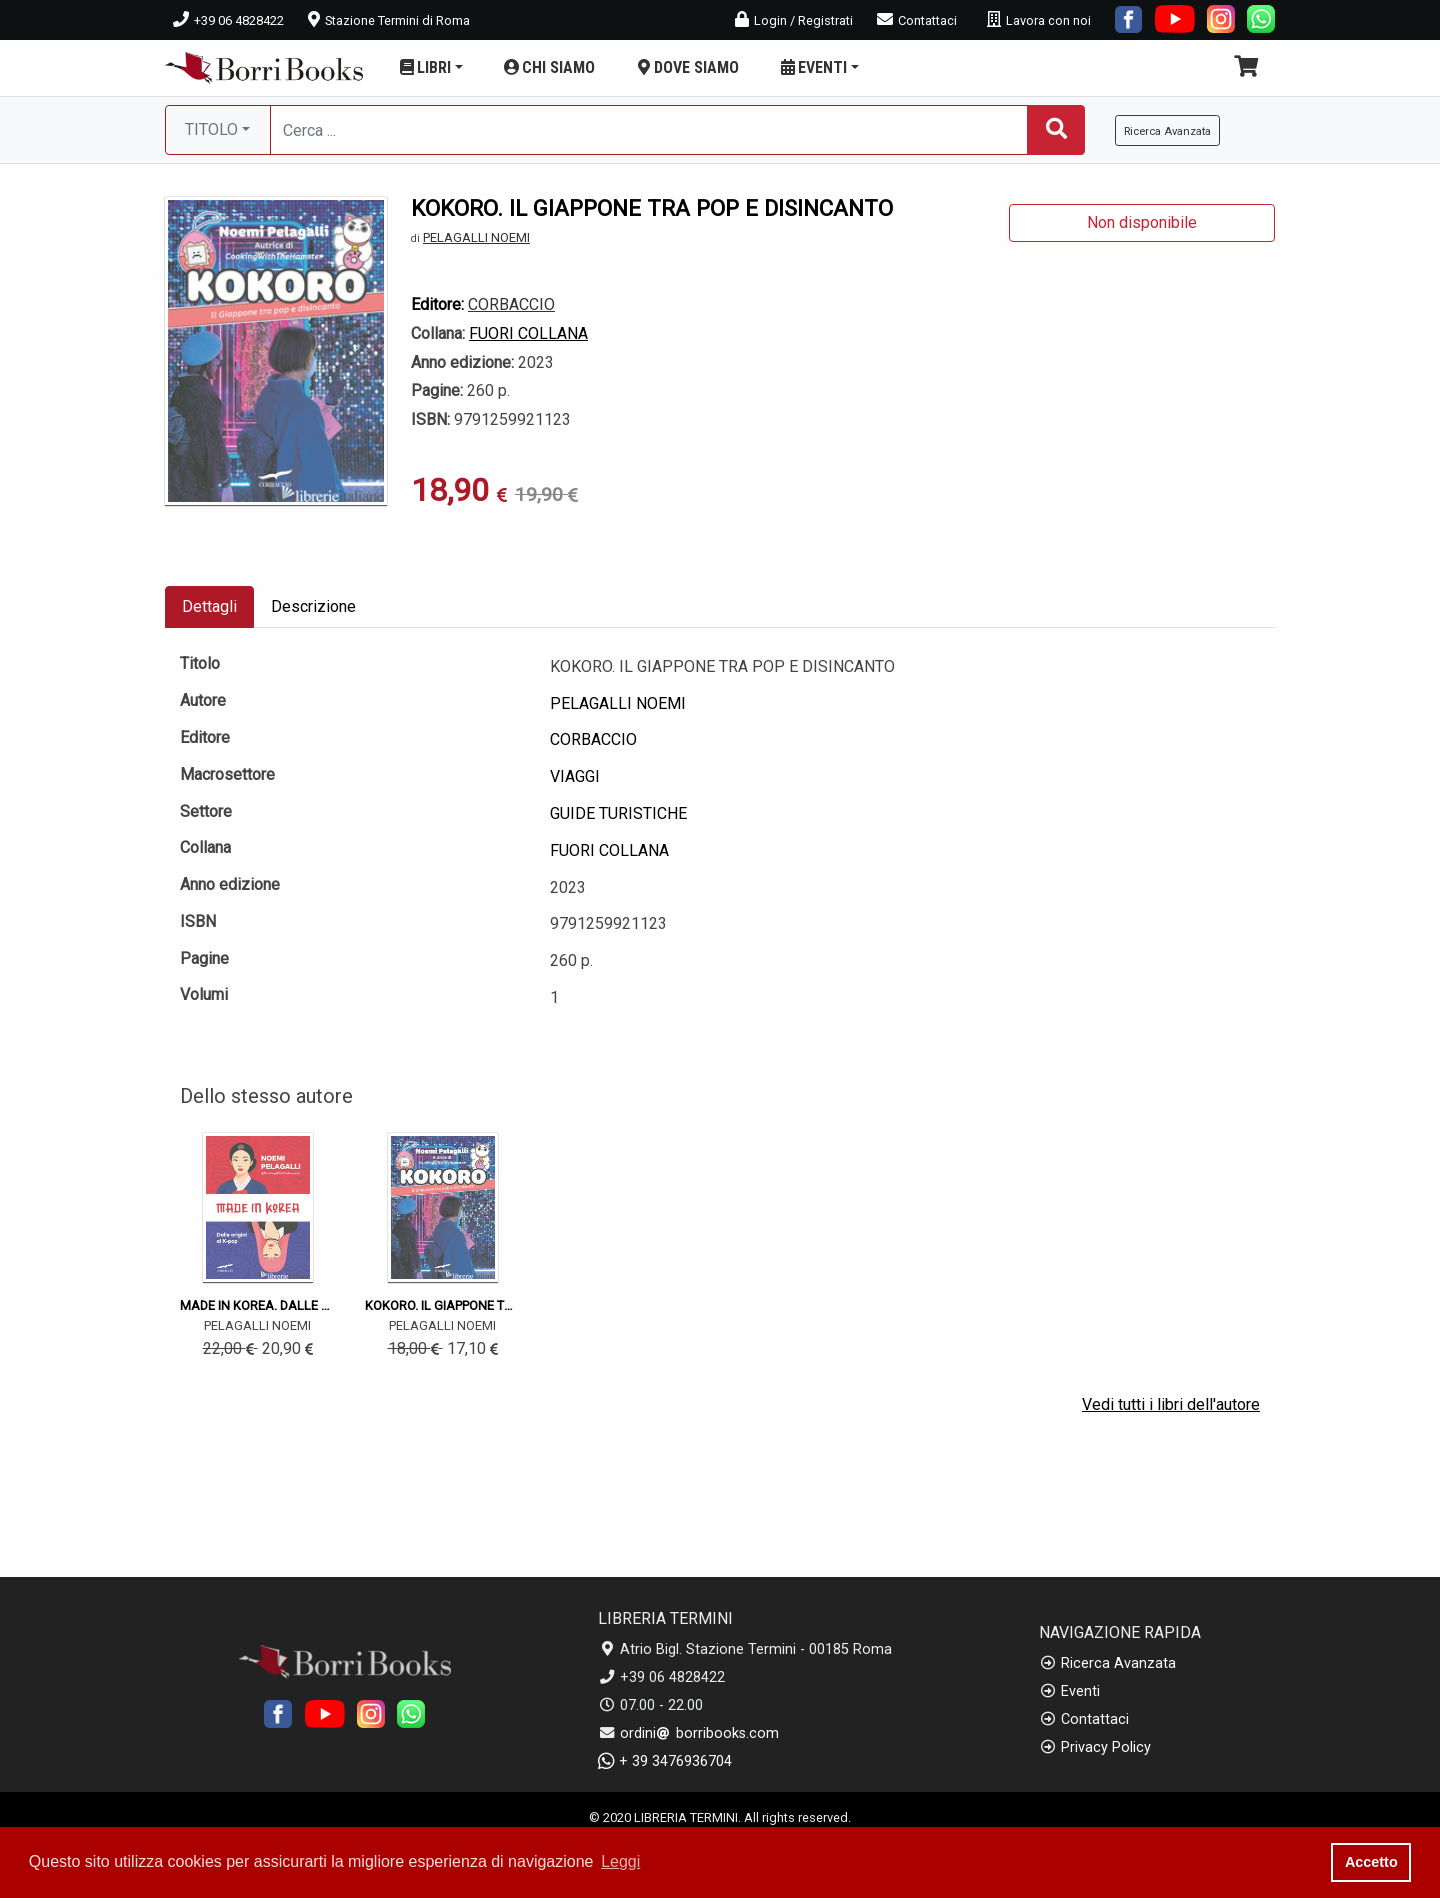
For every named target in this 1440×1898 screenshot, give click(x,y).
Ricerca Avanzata (1118, 1663)
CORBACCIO (511, 304)
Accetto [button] (1371, 1862)
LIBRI (430, 67)
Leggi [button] (620, 1861)
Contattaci (917, 20)
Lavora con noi (1039, 20)
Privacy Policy (1106, 1747)
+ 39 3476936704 (665, 1761)
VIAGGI (575, 776)
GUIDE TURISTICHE (618, 813)
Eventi (1080, 1691)
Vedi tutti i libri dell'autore (1171, 1404)
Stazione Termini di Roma (389, 20)
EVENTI (818, 67)
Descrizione (313, 606)
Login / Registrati (794, 20)
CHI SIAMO (548, 67)
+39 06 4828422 (228, 20)
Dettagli (209, 606)
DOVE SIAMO (686, 67)
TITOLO (211, 129)
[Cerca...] (649, 130)
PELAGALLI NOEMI (476, 237)
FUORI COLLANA (528, 333)
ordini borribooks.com (699, 1733)
